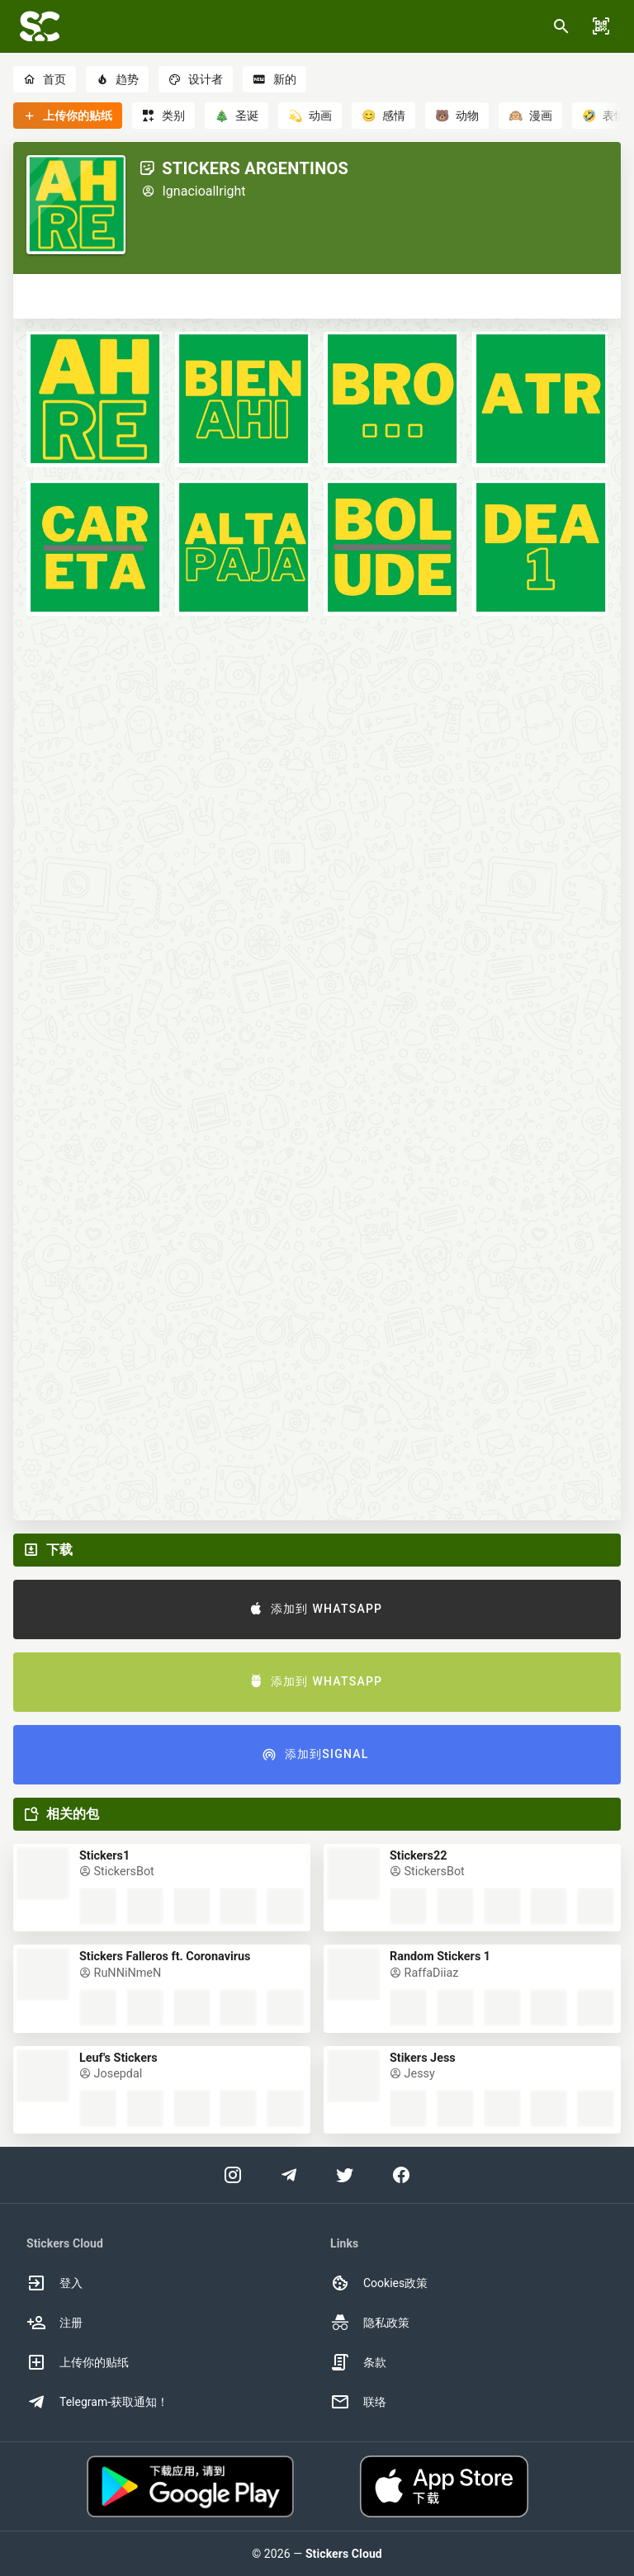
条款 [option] (358, 2362)
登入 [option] (54, 2283)
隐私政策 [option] (369, 2323)
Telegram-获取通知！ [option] (97, 2402)
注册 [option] (54, 2323)
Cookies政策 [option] (379, 2283)
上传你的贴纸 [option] (77, 2362)
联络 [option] (358, 2402)
